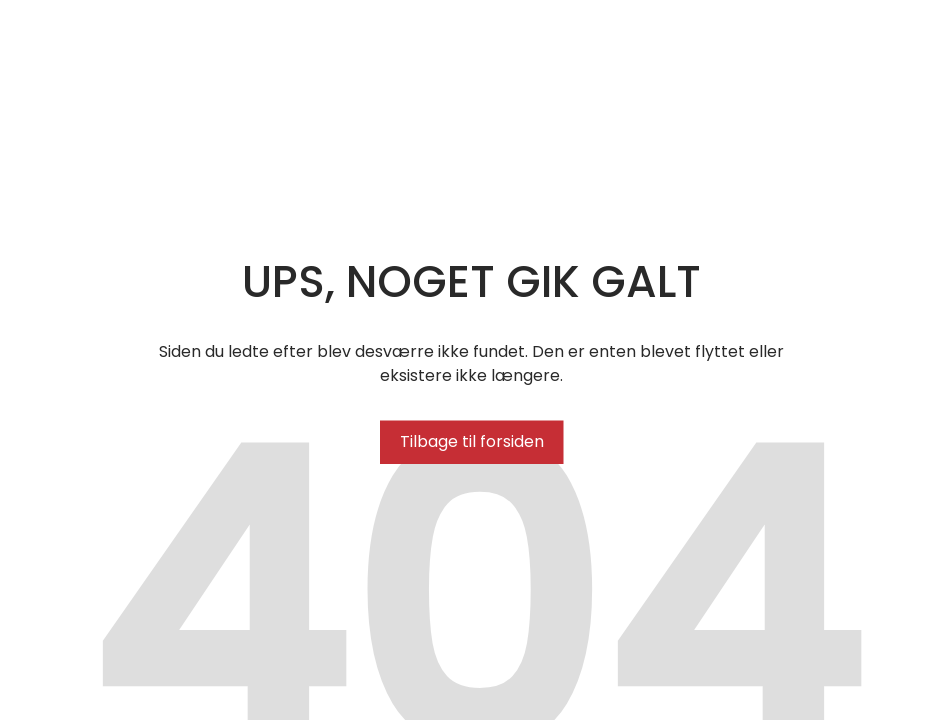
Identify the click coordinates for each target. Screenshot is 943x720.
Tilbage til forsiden (472, 441)
